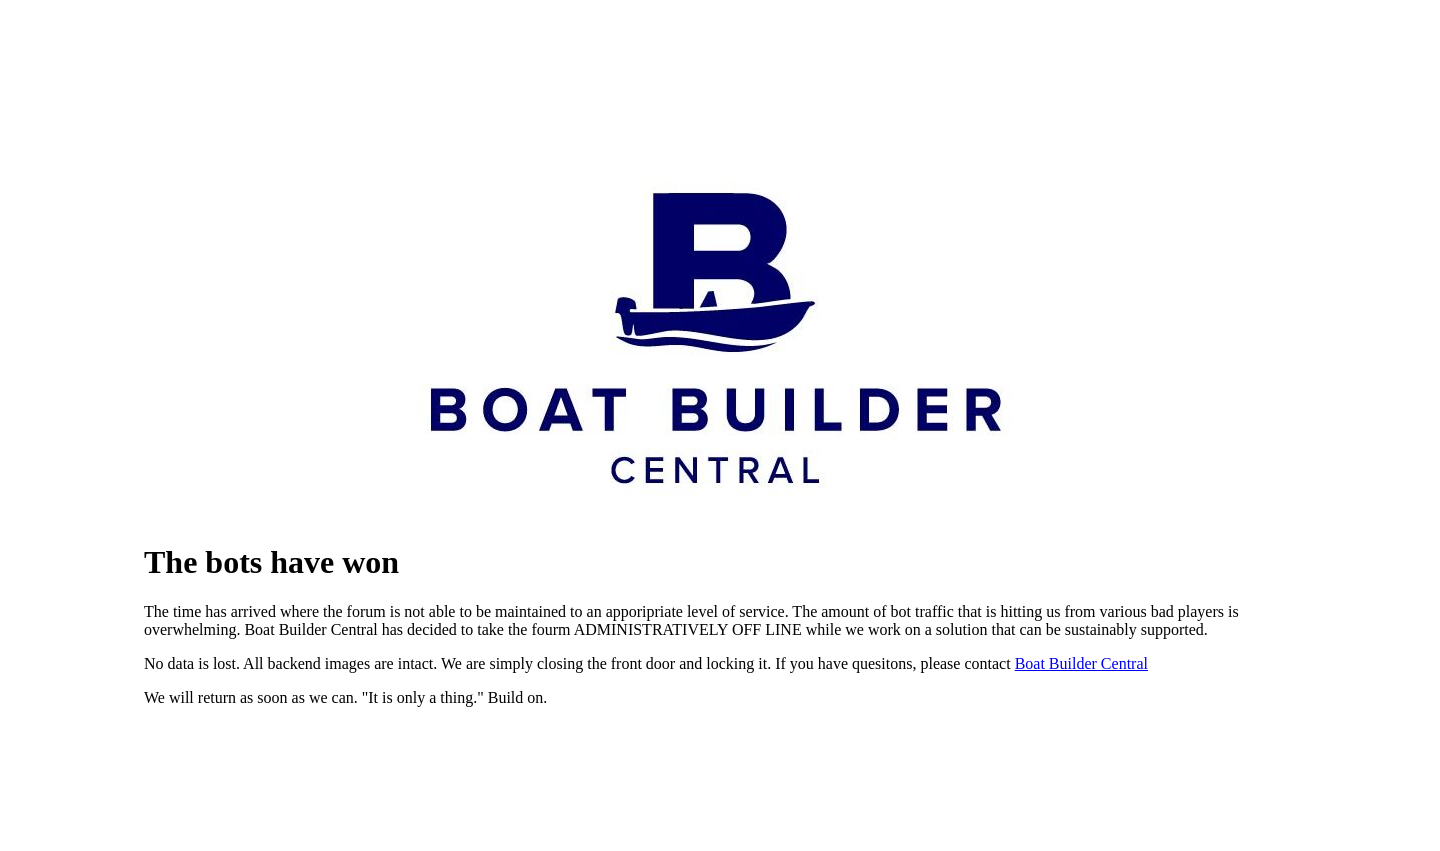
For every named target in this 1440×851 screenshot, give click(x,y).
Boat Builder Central (1081, 663)
